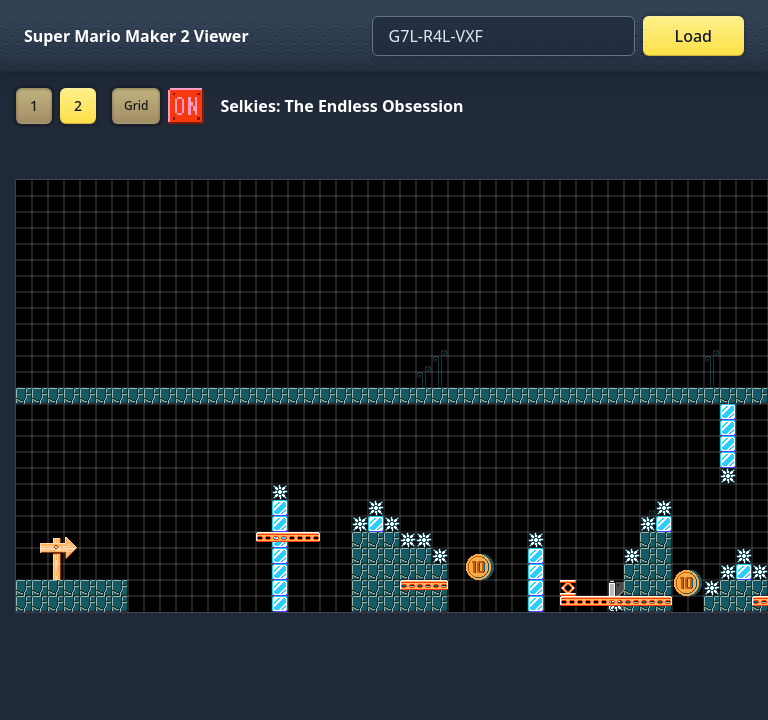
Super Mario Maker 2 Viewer (136, 36)
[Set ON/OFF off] (186, 106)
